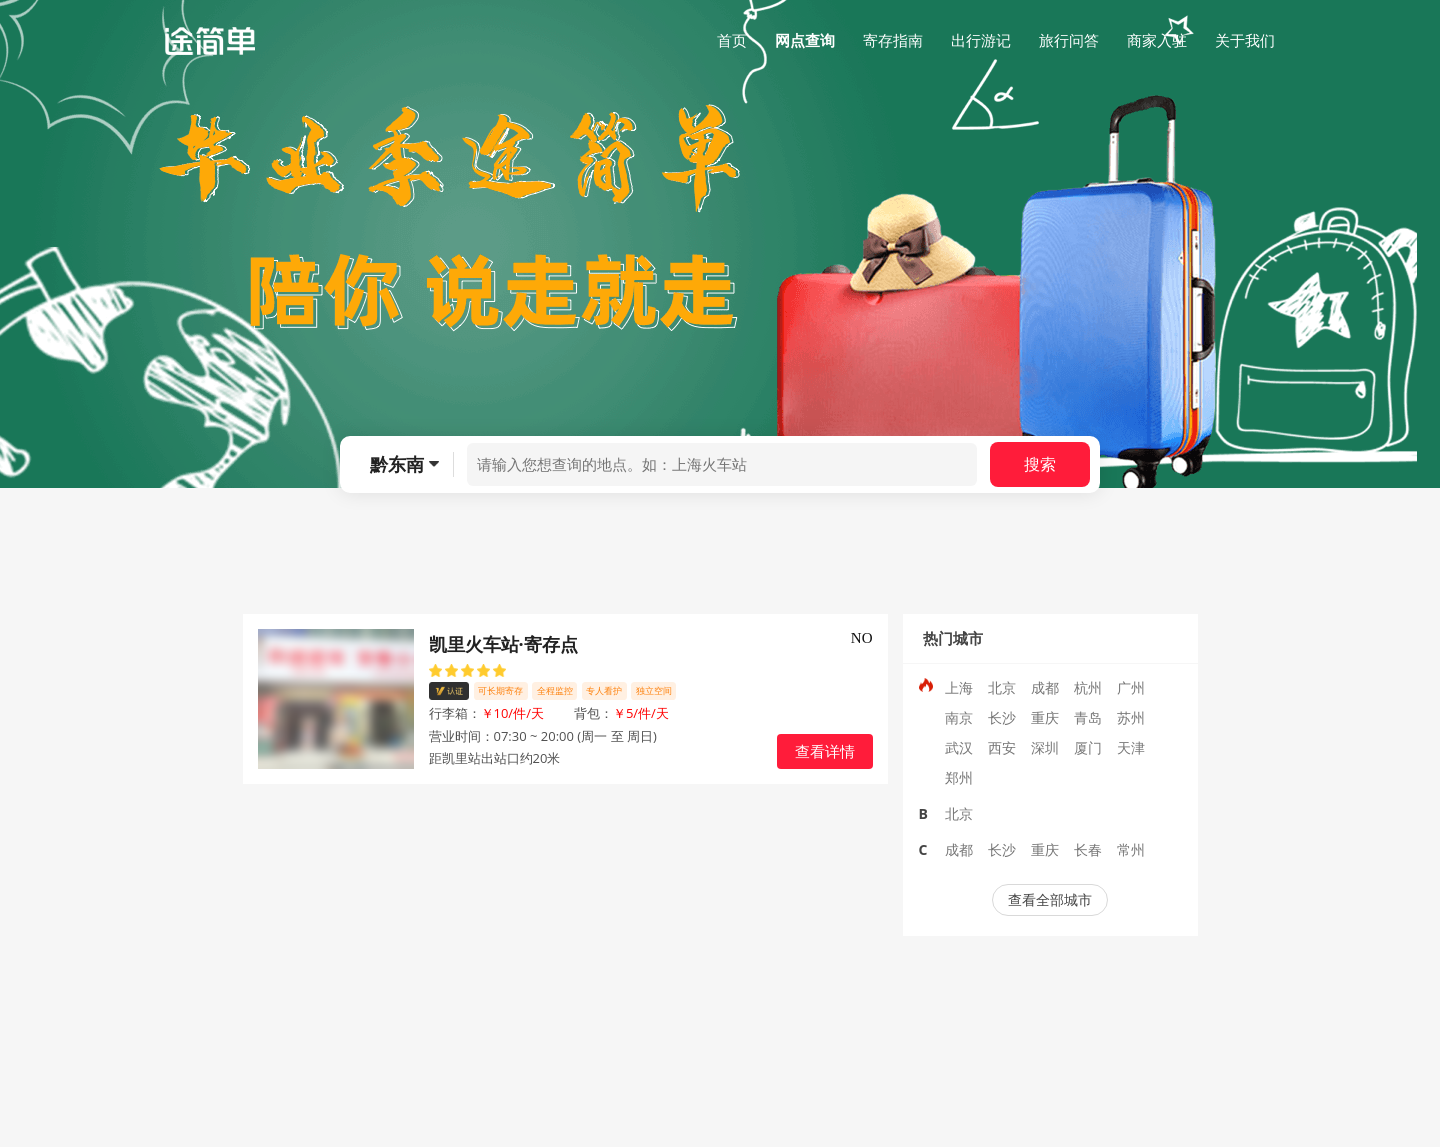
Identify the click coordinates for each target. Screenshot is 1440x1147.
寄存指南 (893, 40)
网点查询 (805, 40)
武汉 (959, 747)
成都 (1045, 687)
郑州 (959, 777)
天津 (1131, 747)
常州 (1131, 849)
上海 (959, 687)
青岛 (1088, 717)
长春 (1088, 849)
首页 (732, 40)
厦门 (1088, 747)
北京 (1002, 687)
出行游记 (981, 40)
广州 (1131, 687)
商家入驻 (1157, 40)
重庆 (1045, 717)
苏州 (1131, 717)
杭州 (1088, 687)
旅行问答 (1069, 40)
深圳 (1045, 747)
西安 (1002, 747)
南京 (959, 717)
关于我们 (1245, 40)
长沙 (1002, 717)
